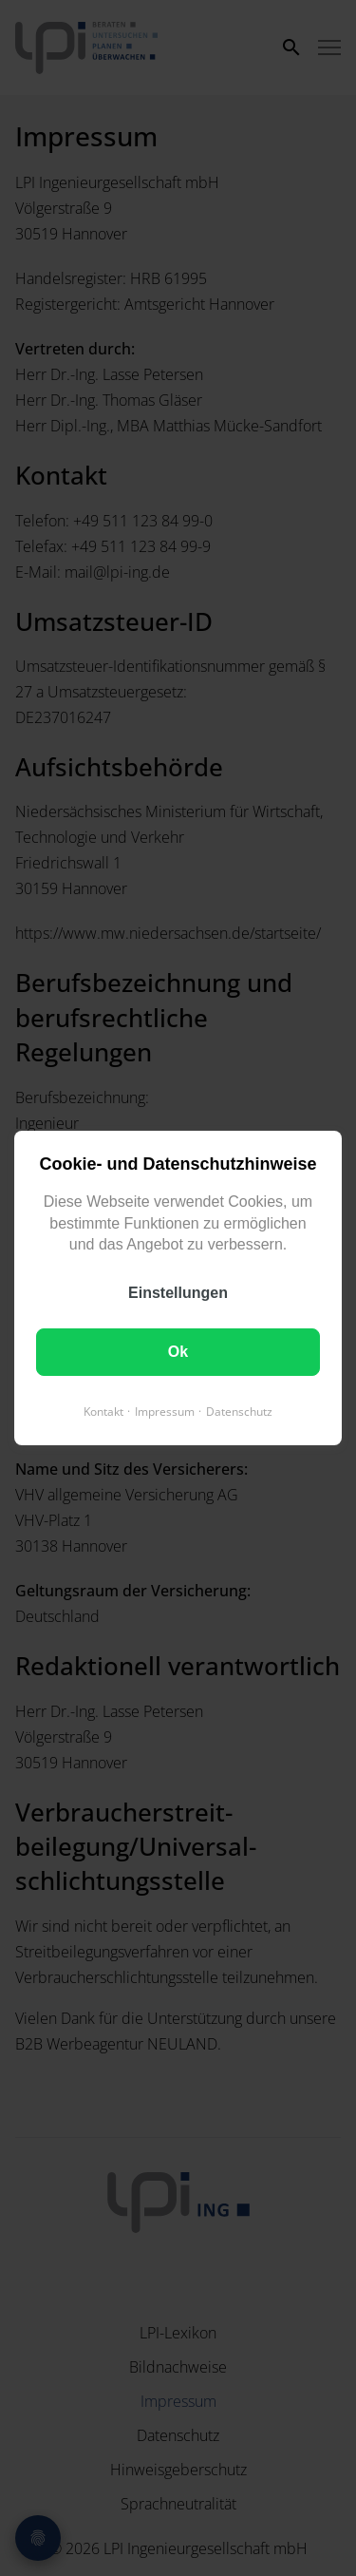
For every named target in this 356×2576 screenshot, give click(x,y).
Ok (178, 1352)
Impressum (165, 1411)
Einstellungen (178, 1293)
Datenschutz (239, 1411)
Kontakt (103, 1411)
